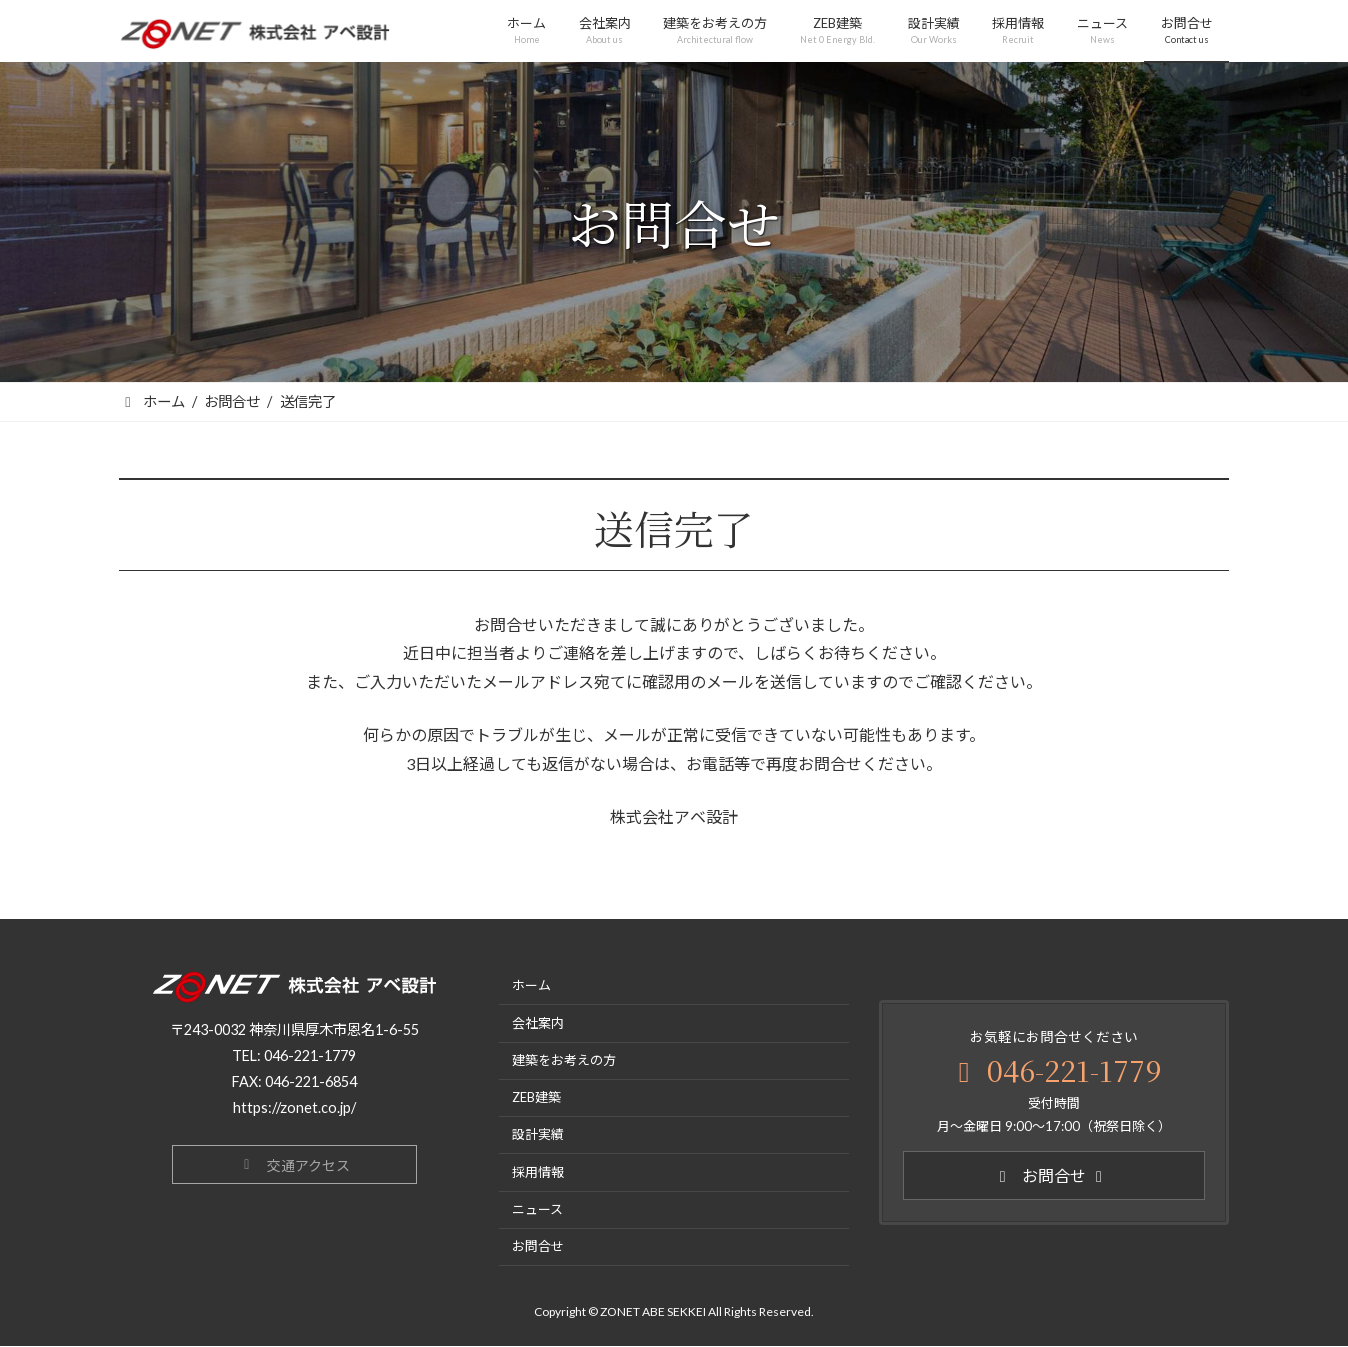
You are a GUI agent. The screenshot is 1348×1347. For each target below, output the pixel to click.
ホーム (531, 986)
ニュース (537, 1209)
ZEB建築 (536, 1098)
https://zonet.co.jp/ (294, 1107)
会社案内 (538, 1023)
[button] (294, 1164)
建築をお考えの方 (564, 1060)
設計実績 (538, 1135)
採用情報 (538, 1172)
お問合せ (538, 1247)
